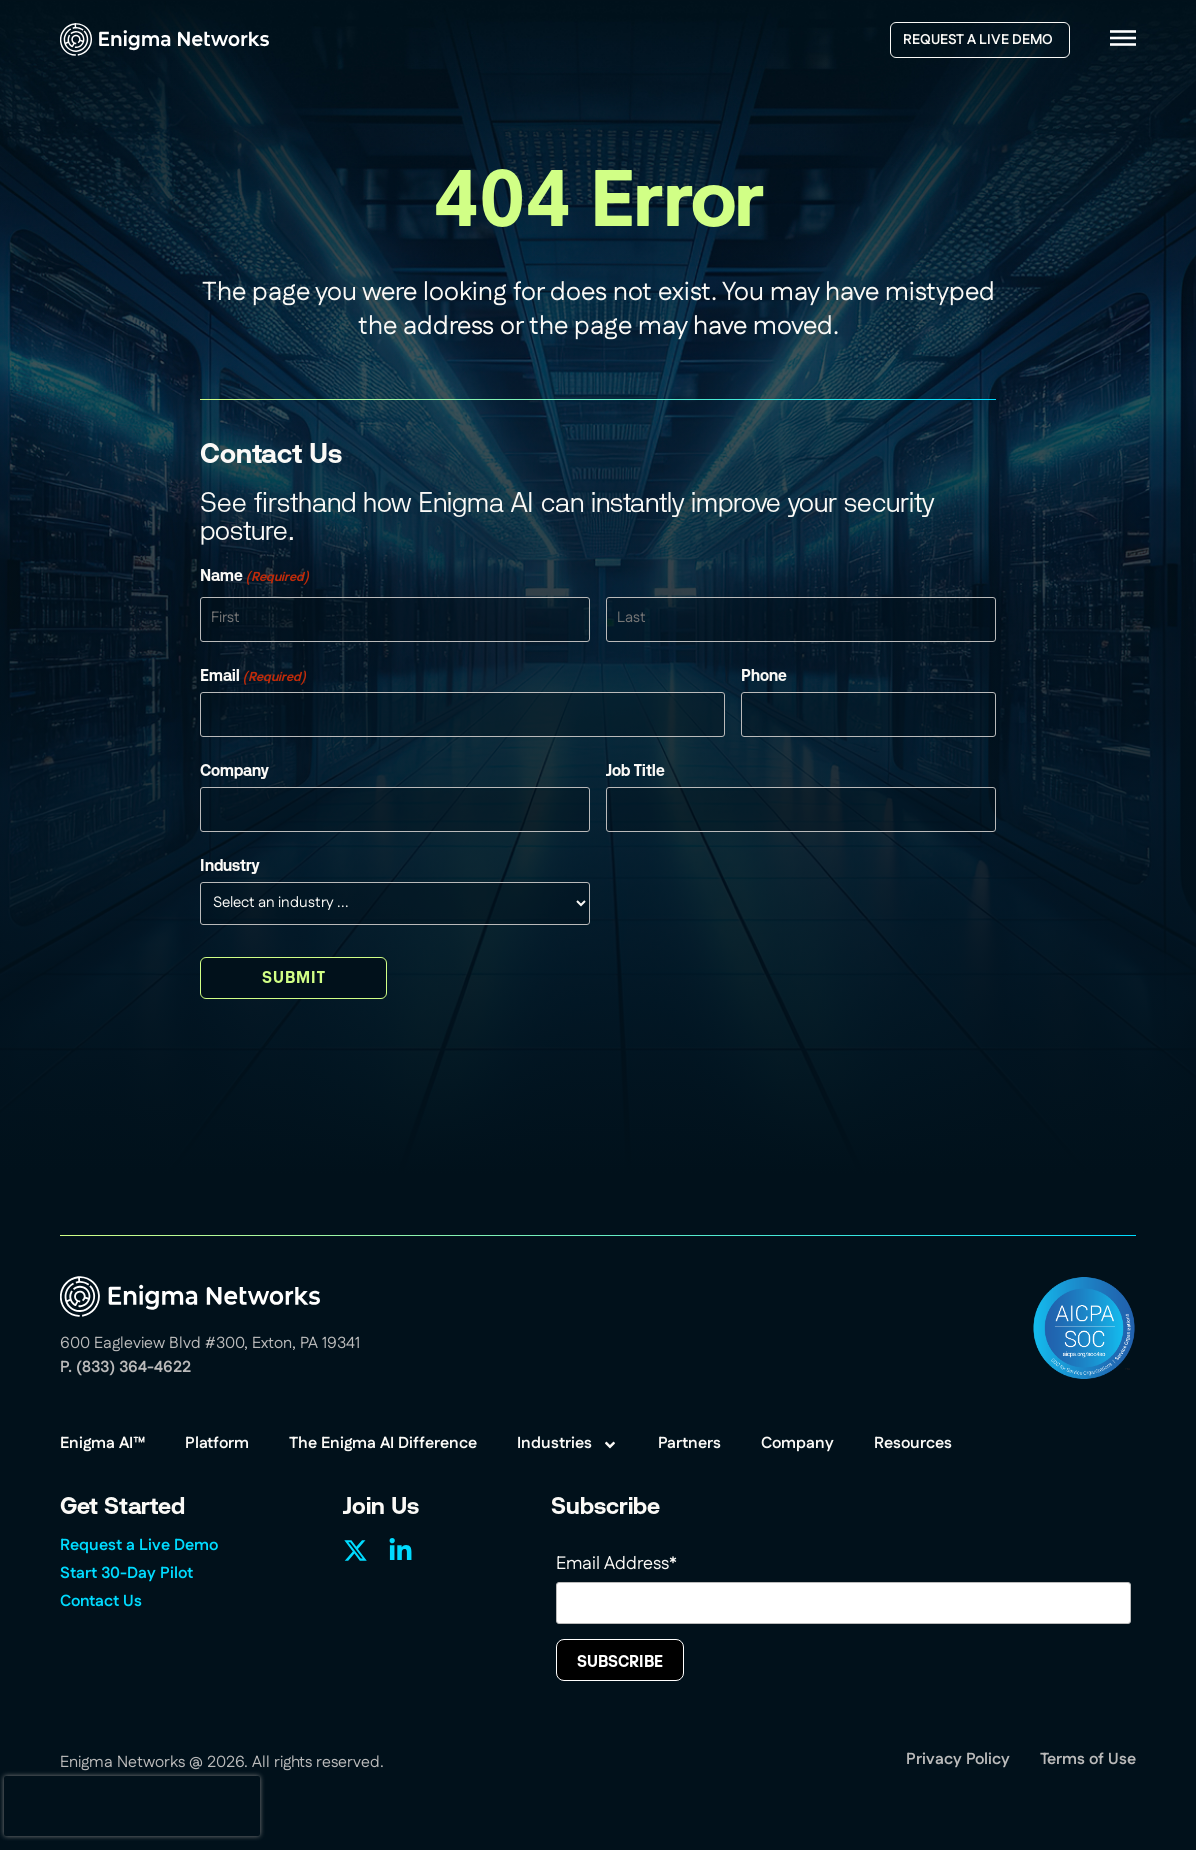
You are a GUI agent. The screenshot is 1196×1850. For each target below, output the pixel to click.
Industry (229, 866)
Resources (913, 1445)
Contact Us (101, 1603)
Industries (567, 1445)
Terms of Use (1088, 1761)
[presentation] (132, 1806)
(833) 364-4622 (133, 1368)
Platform (217, 1445)
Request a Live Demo (139, 1547)
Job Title (635, 771)
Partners (689, 1445)
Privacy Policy (958, 1761)
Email (253, 676)
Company (234, 771)
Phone (764, 676)
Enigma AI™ (102, 1445)
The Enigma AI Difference (383, 1445)
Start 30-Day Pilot (126, 1575)
